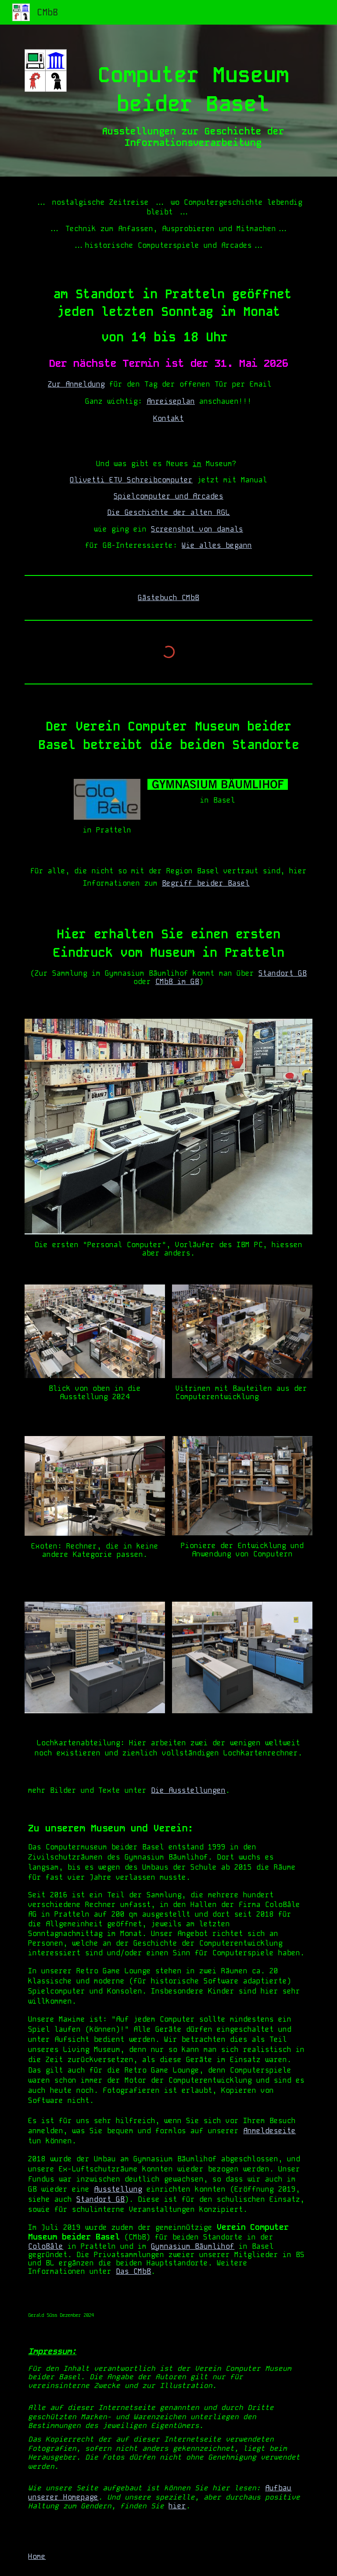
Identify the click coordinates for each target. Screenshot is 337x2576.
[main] (193, 100)
